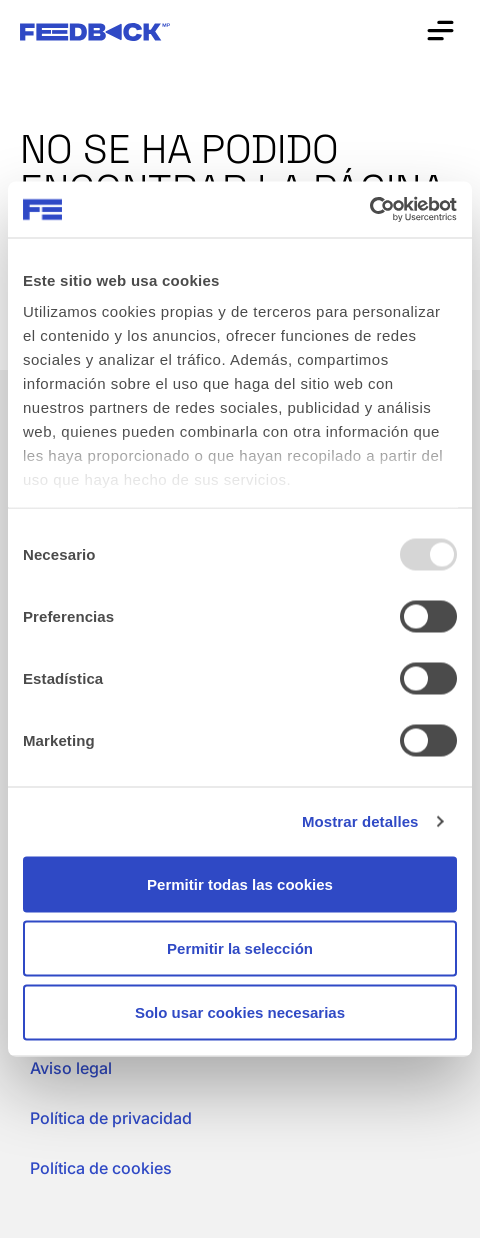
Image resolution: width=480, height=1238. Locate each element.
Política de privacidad (111, 1118)
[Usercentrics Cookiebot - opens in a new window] (369, 210)
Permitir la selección (240, 947)
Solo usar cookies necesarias (240, 1011)
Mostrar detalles (360, 821)
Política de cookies (101, 1168)
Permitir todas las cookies (240, 883)
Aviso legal (71, 1068)
